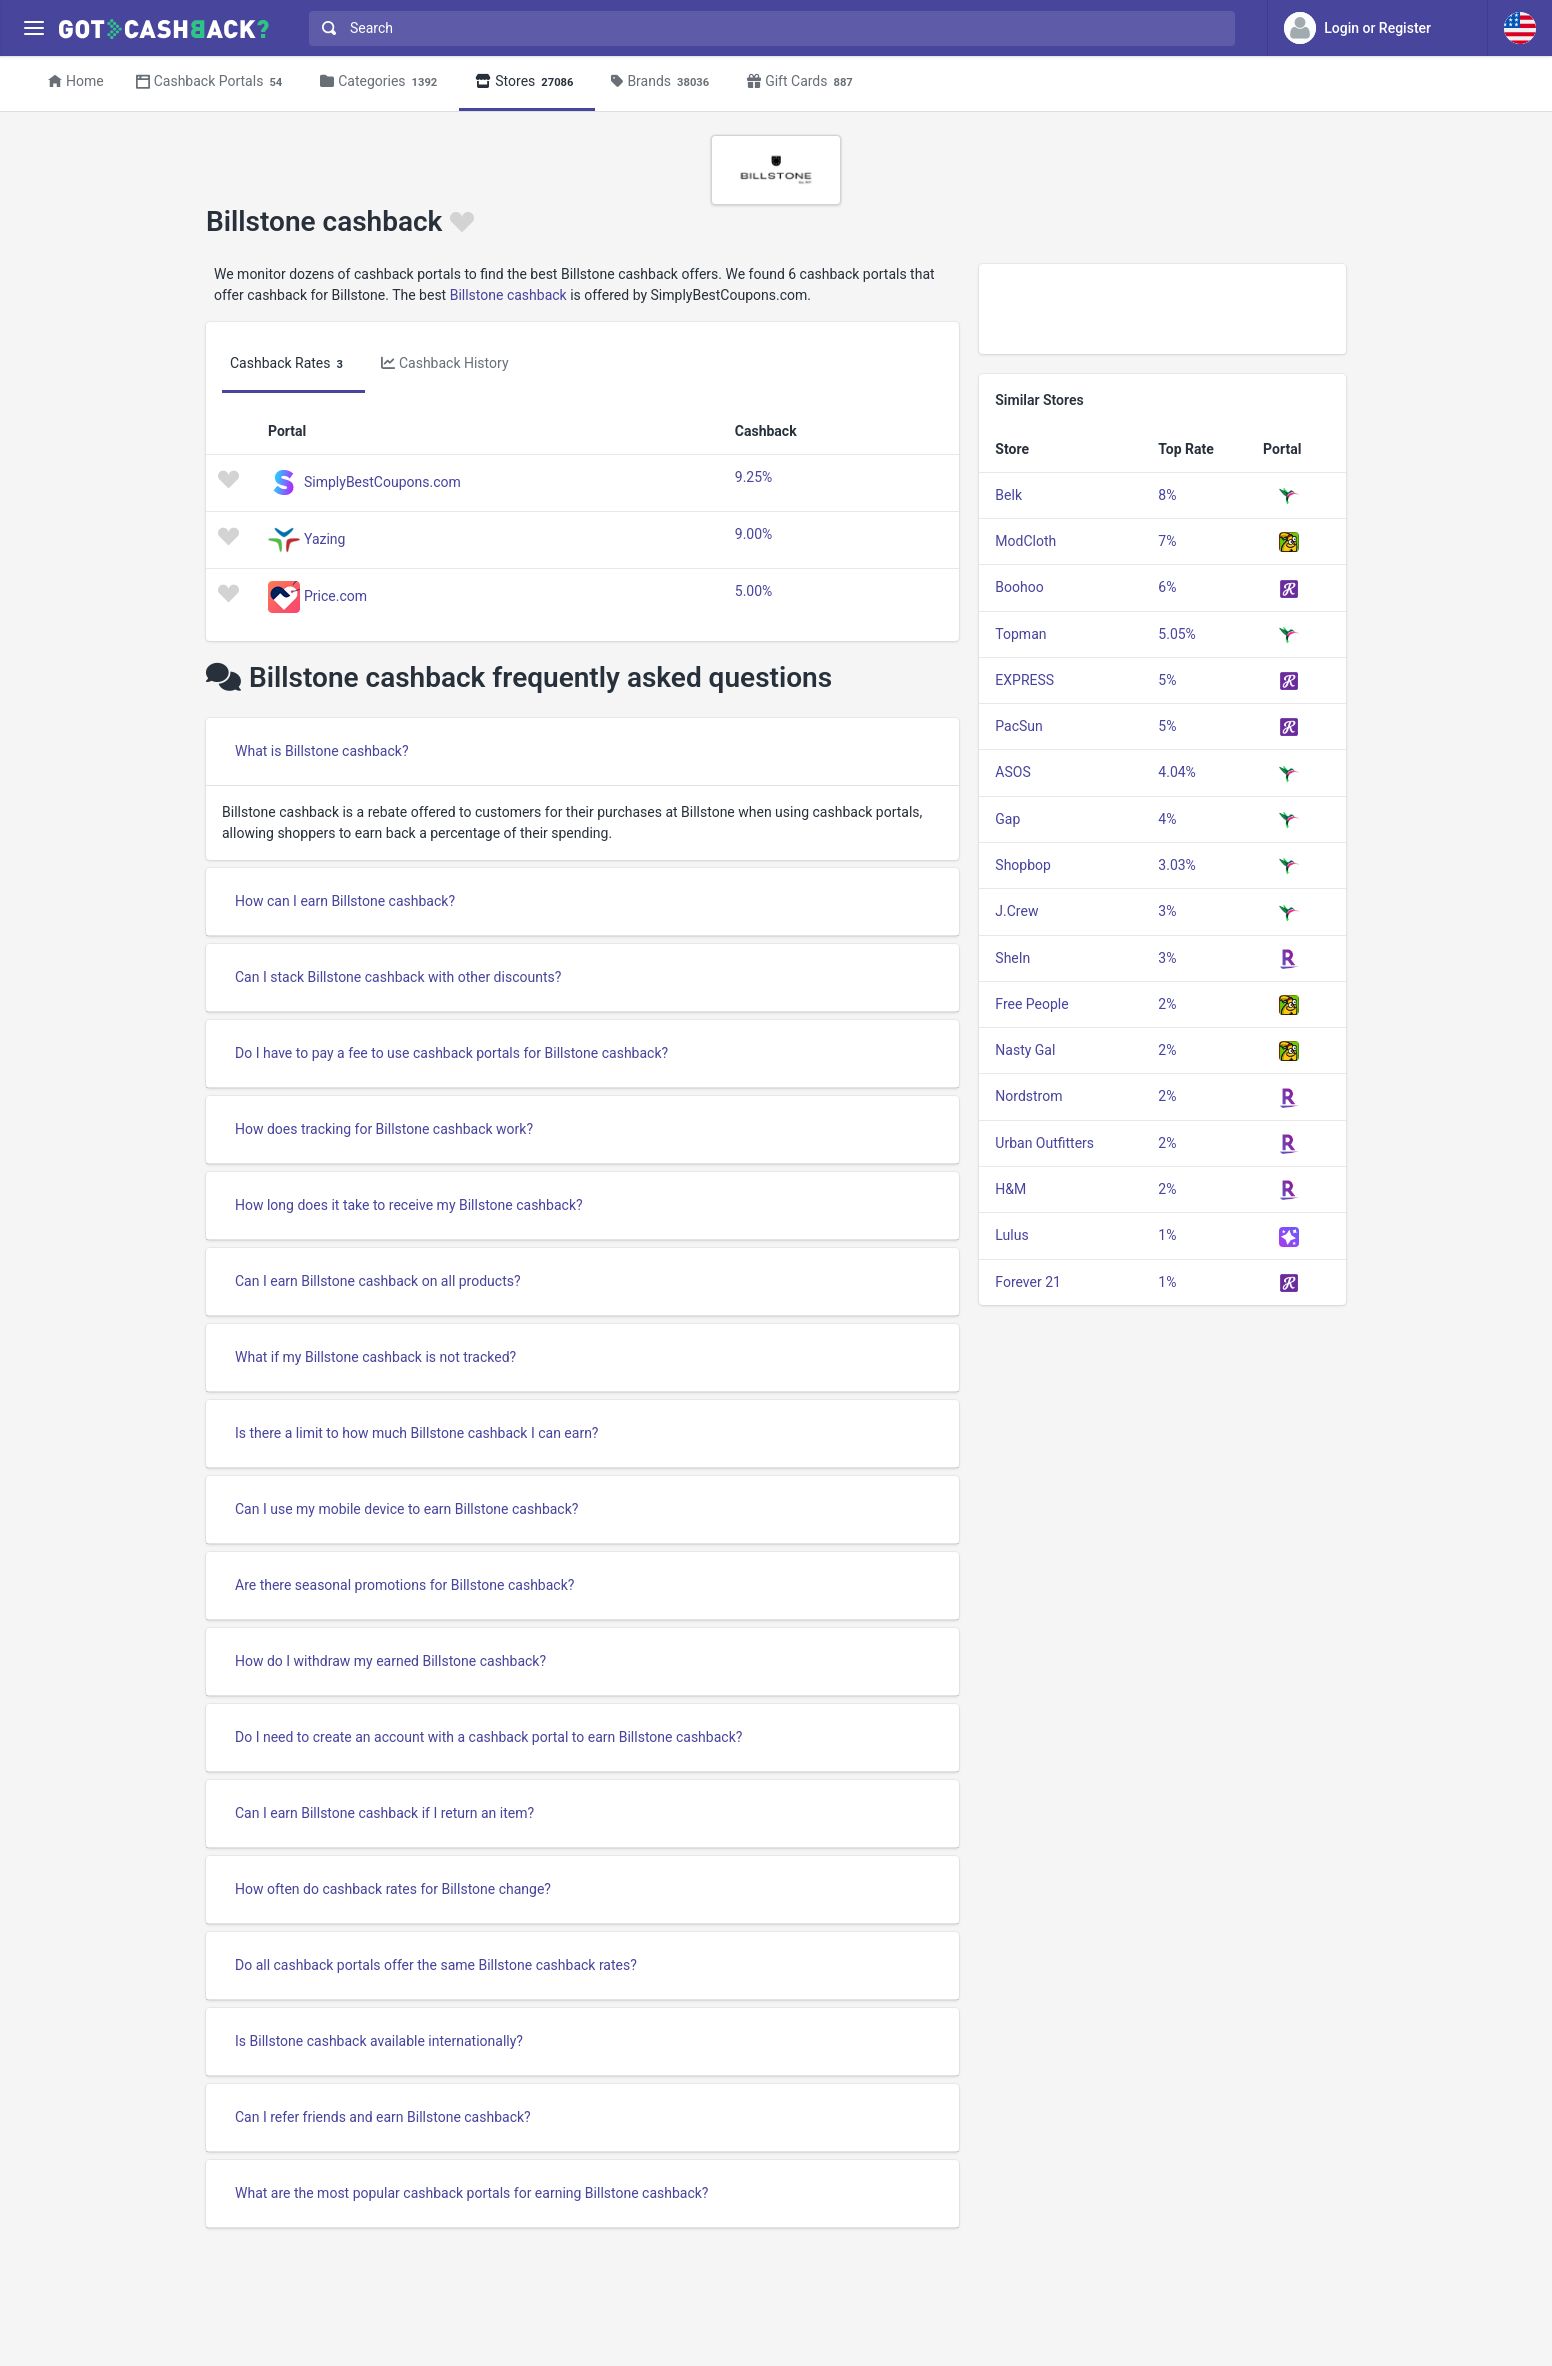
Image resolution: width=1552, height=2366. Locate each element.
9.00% (754, 534)
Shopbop (1023, 865)
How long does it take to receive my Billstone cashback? (409, 1205)
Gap (1007, 819)
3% (1167, 911)
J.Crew (1016, 911)
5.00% (754, 591)
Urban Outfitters (1044, 1143)
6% (1167, 587)
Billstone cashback (508, 295)
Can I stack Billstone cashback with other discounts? (398, 977)
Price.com (335, 595)
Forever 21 (1028, 1282)
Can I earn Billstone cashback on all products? (378, 1281)
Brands (663, 82)
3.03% (1177, 865)
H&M (1010, 1189)
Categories (381, 82)
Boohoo (1019, 587)
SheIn (1012, 958)
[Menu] (33, 28)
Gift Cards (803, 82)
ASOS (1012, 772)
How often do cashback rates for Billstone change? (393, 1889)
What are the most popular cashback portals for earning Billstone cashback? (471, 2193)
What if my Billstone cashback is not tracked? (375, 1357)
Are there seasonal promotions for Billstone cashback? (404, 1585)
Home (76, 81)
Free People (1031, 1004)
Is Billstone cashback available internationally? (379, 2041)
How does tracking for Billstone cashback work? (384, 1129)
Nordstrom (1028, 1096)
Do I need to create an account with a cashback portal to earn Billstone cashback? (488, 1737)
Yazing (324, 538)
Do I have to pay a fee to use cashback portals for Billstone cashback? (451, 1053)
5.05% (1177, 634)
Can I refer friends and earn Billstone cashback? (383, 2117)
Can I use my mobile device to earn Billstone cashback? (406, 1509)
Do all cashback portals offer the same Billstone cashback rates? (436, 1965)
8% (1167, 495)
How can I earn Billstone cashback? (345, 901)
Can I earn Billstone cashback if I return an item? (384, 1813)
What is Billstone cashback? (322, 751)
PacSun (1018, 726)
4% (1167, 819)
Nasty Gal (1025, 1050)
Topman (1020, 634)
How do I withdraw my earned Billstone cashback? (390, 1661)
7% (1167, 541)
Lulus (1011, 1235)
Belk (1008, 495)
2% (1167, 1004)
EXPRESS (1024, 680)
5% (1167, 680)
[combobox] (767, 28)
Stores (527, 82)
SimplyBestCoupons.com (382, 481)
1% (1167, 1235)
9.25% (754, 477)
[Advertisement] (1162, 309)
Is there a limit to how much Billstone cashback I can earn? (417, 1433)
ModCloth (1025, 541)
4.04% (1177, 772)
